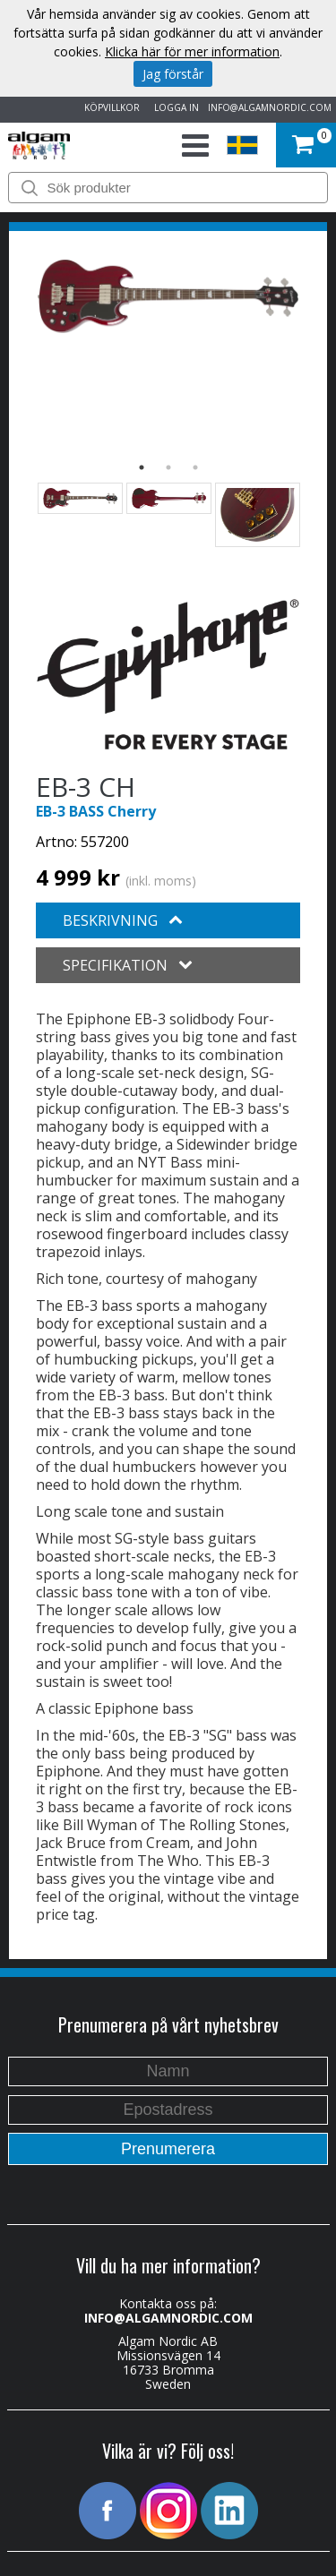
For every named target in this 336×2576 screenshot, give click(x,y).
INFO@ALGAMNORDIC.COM (270, 107)
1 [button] (142, 467)
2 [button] (168, 467)
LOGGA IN (174, 107)
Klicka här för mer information (192, 51)
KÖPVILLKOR (109, 107)
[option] (168, 296)
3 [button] (195, 467)
